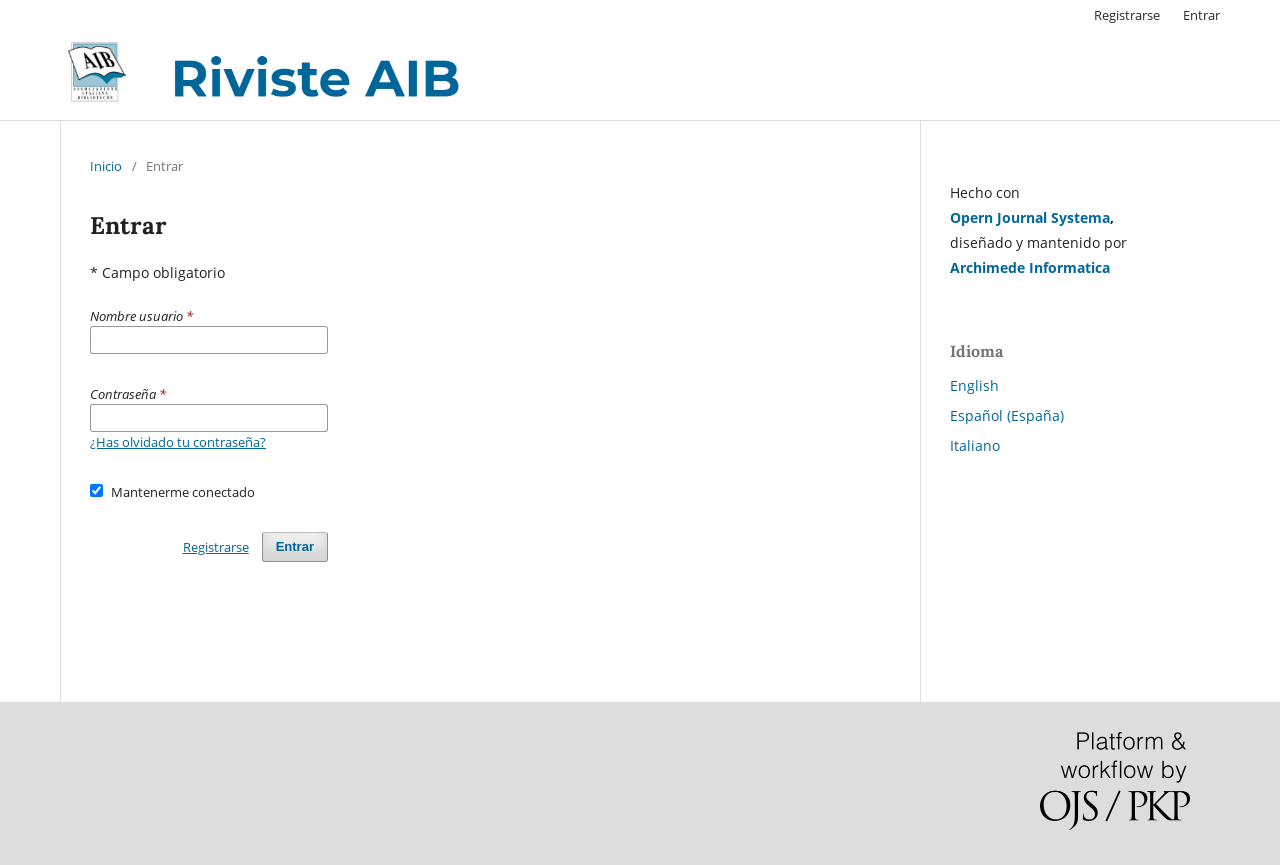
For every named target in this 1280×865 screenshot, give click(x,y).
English (974, 385)
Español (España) (1007, 415)
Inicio (106, 166)
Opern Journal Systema (1030, 217)
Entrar (1201, 15)
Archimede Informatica (1030, 267)
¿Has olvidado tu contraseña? (178, 442)
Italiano (975, 445)
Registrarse (1127, 15)
